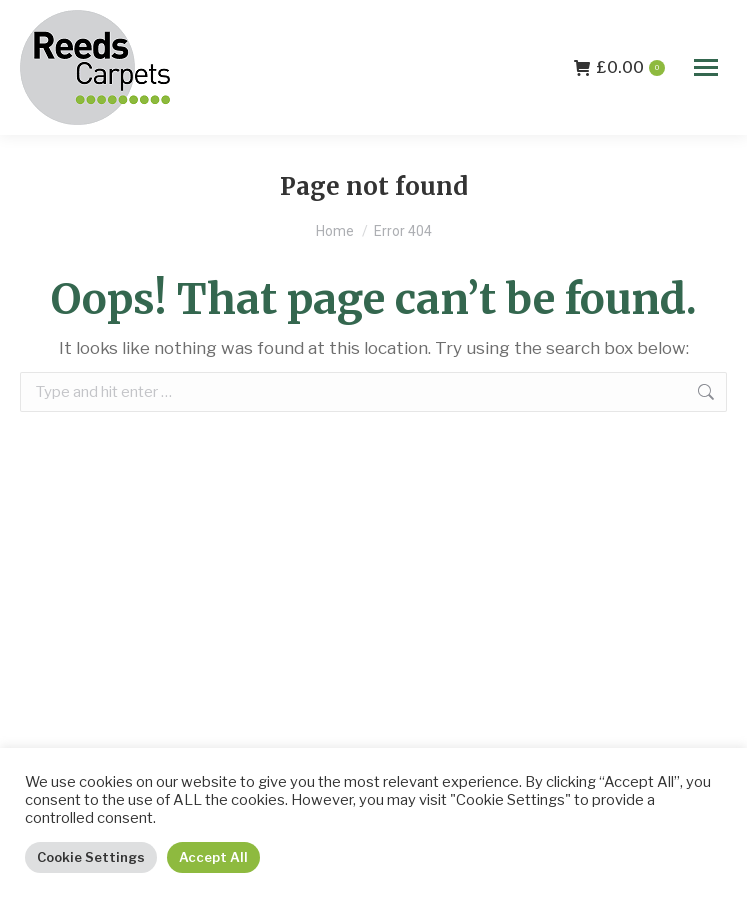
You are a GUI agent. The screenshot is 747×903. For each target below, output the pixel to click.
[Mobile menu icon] (706, 67)
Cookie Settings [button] (91, 857)
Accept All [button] (213, 857)
